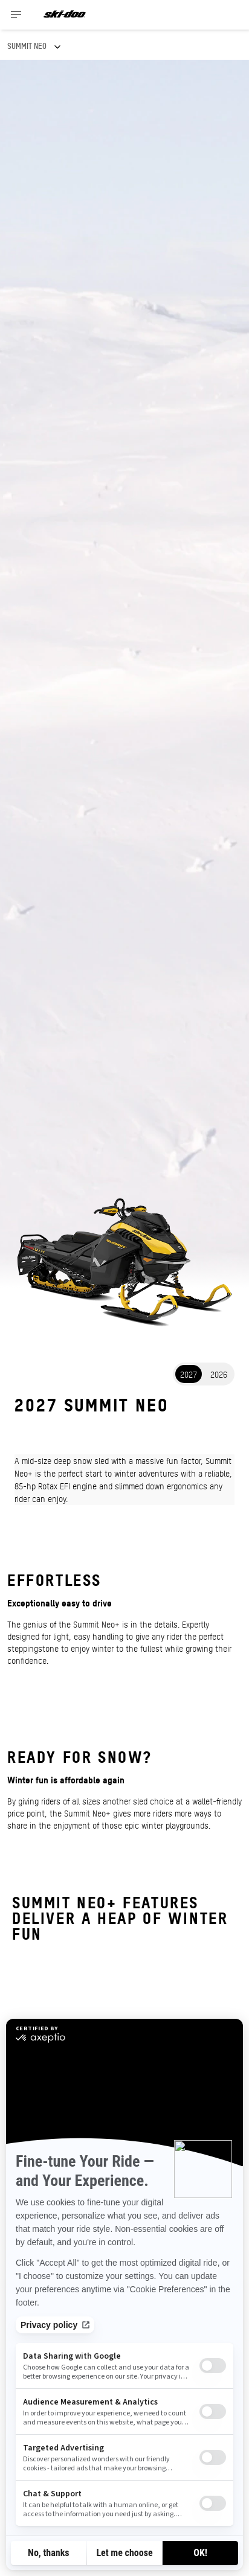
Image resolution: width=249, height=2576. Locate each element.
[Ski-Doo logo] (65, 15)
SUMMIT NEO (27, 45)
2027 (188, 1374)
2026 (218, 1374)
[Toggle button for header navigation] (16, 15)
